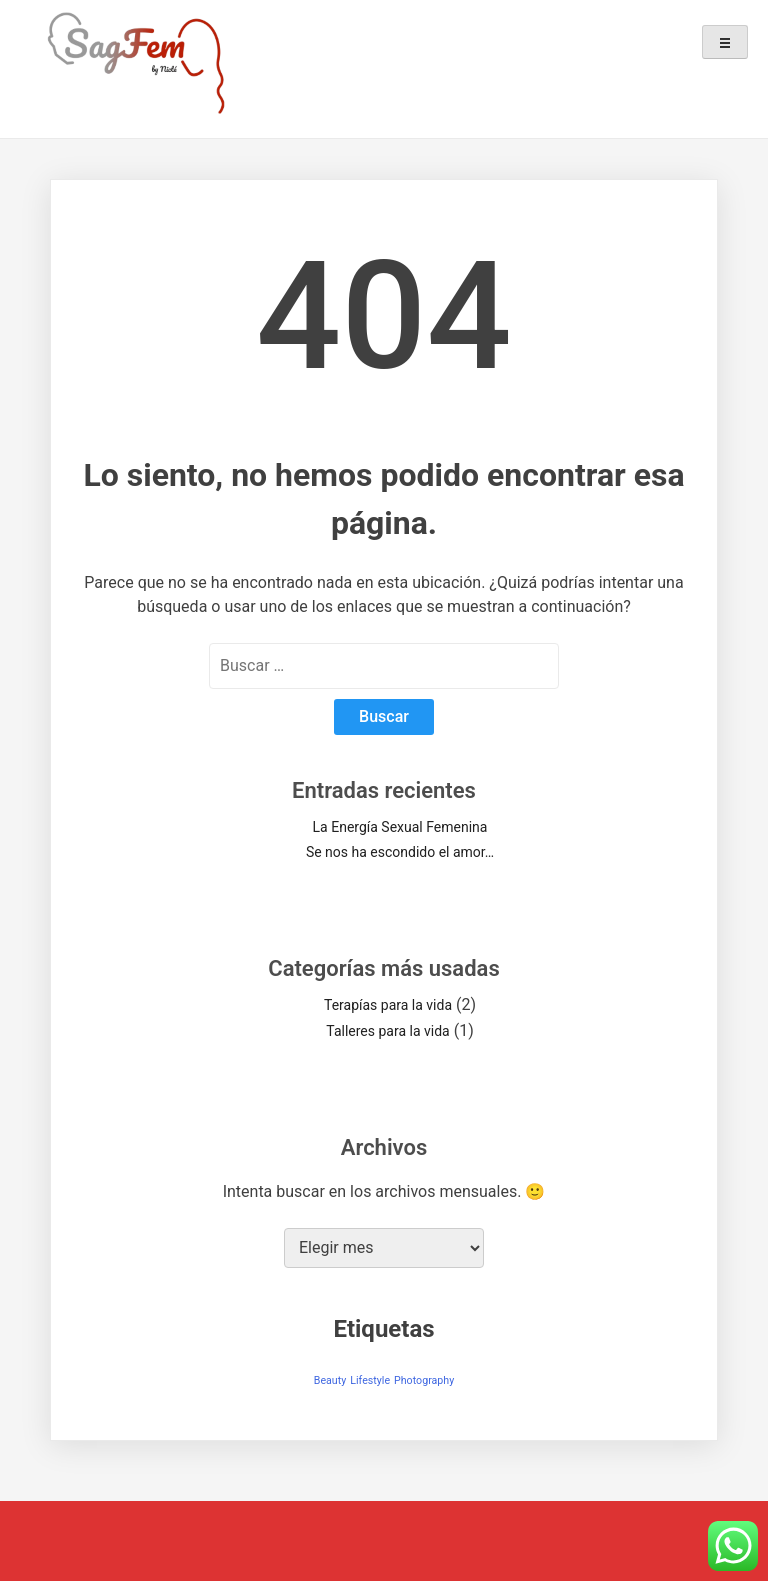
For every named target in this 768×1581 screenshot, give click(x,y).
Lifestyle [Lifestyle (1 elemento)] (370, 1380)
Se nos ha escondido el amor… (400, 852)
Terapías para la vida (388, 1005)
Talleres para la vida (387, 1031)
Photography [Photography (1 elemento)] (424, 1380)
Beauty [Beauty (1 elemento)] (330, 1380)
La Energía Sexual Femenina (400, 827)
